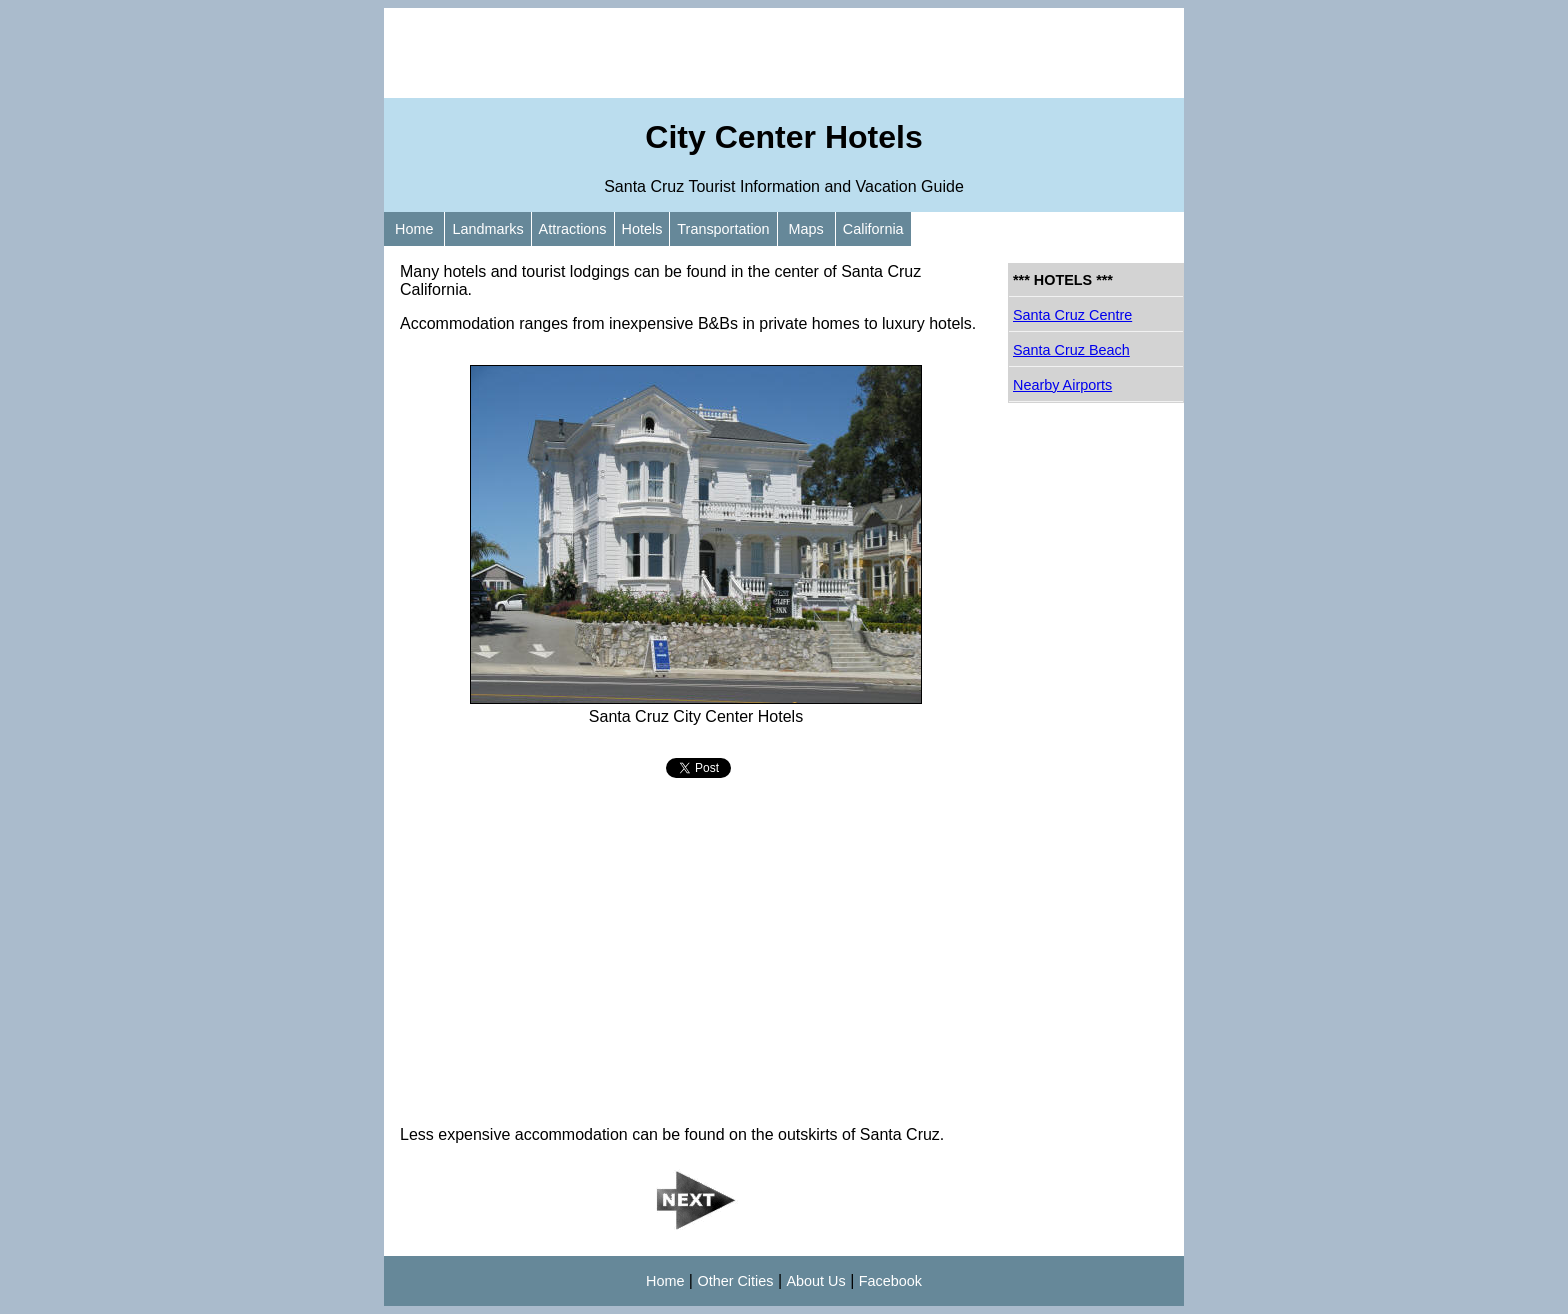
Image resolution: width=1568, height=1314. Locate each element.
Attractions (573, 229)
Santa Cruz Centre (1072, 315)
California (873, 229)
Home (414, 229)
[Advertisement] (784, 53)
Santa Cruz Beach (1071, 350)
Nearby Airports (1062, 385)
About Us (816, 1281)
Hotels (642, 229)
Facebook (890, 1281)
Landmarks (487, 229)
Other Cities (735, 1281)
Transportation (723, 229)
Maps (806, 229)
